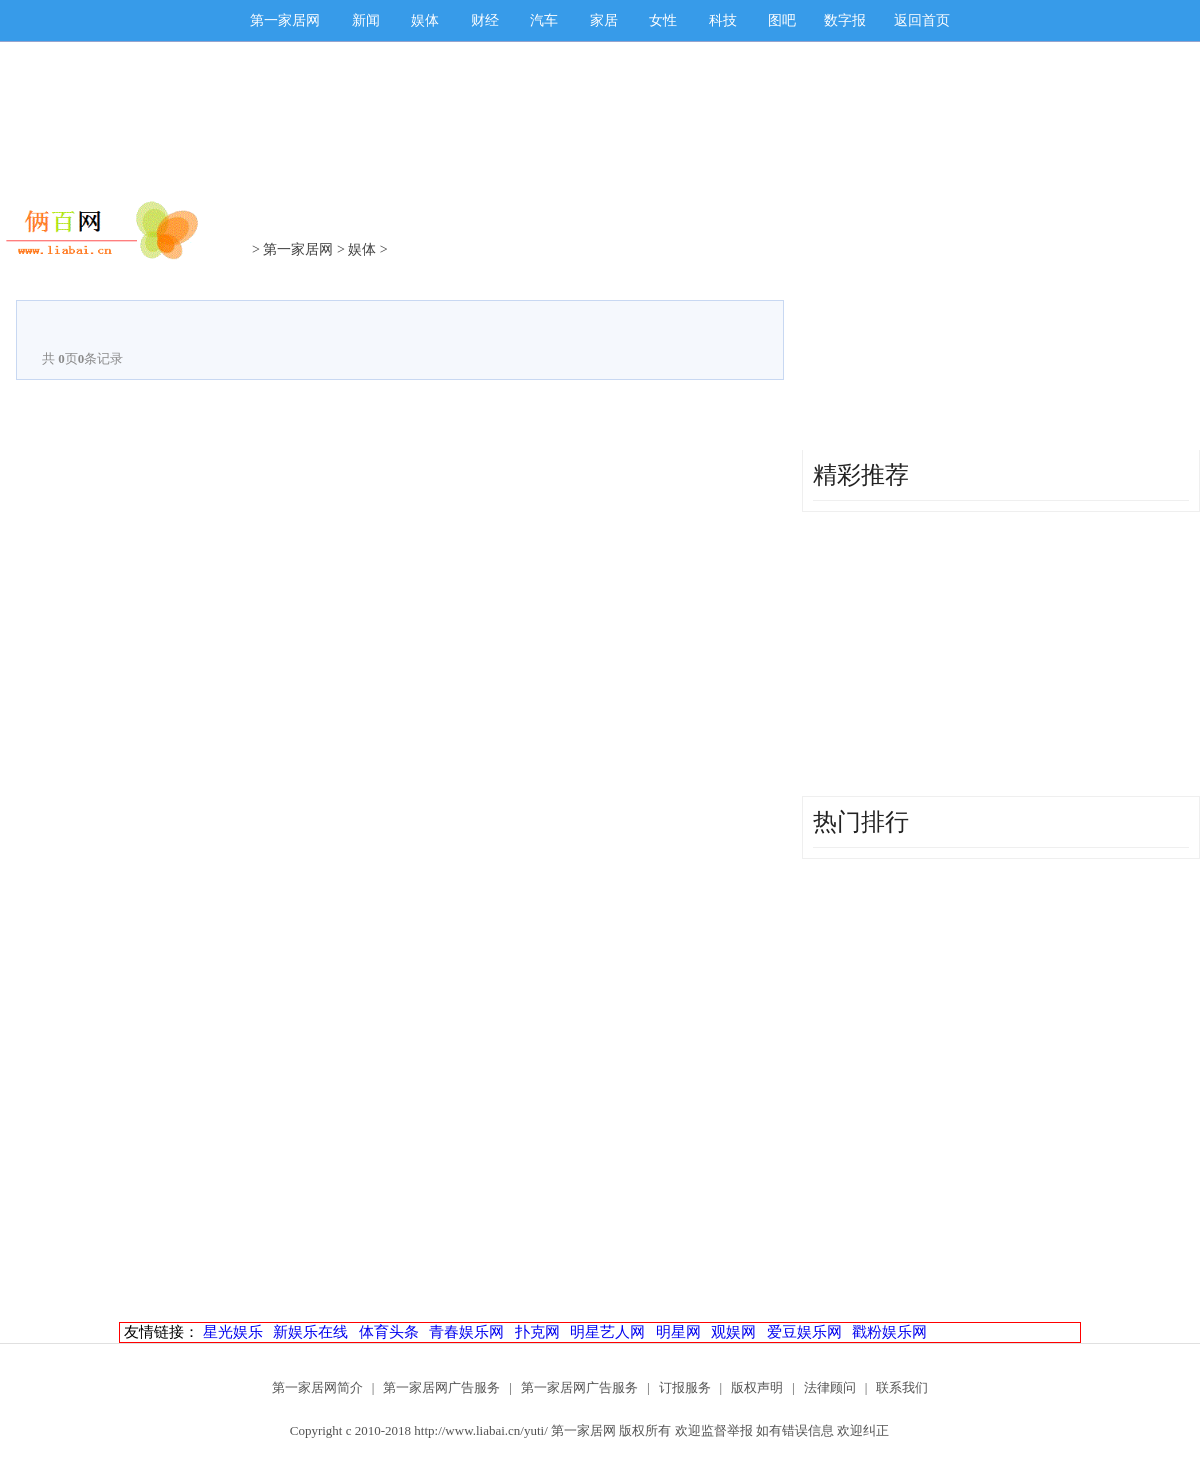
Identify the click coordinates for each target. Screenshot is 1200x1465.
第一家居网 (285, 20)
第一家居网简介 (317, 1387)
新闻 (366, 20)
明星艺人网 (607, 1332)
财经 (485, 20)
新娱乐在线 (310, 1332)
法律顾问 (830, 1387)
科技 (723, 20)
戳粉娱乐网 (889, 1332)
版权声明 (757, 1387)
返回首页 (922, 20)
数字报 (845, 20)
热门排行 (861, 822)
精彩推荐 (861, 475)
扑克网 (537, 1332)
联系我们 (902, 1387)
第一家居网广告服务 (441, 1387)
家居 (604, 20)
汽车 (544, 20)
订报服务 (685, 1387)
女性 (663, 20)
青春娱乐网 (466, 1332)
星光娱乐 (233, 1332)
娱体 (425, 20)
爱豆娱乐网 (804, 1332)
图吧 (782, 20)
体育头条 (389, 1332)
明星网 (678, 1332)
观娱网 (733, 1332)
